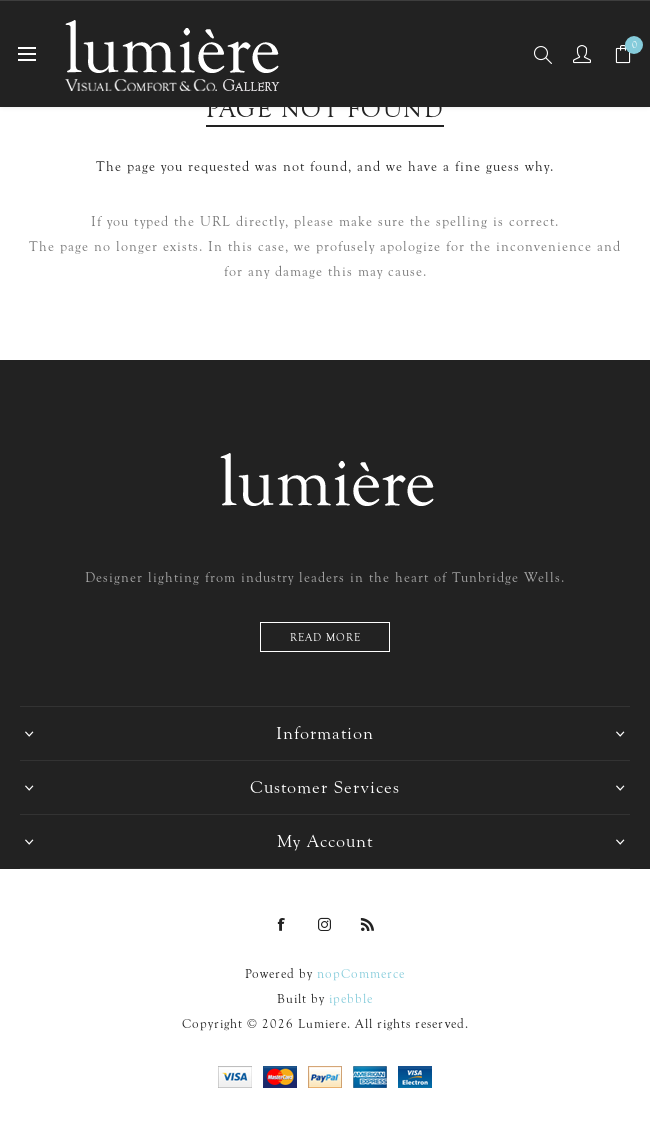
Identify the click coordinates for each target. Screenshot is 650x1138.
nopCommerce (361, 973)
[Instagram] (325, 925)
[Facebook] (282, 925)
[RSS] (368, 925)
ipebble (351, 998)
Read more (325, 637)
